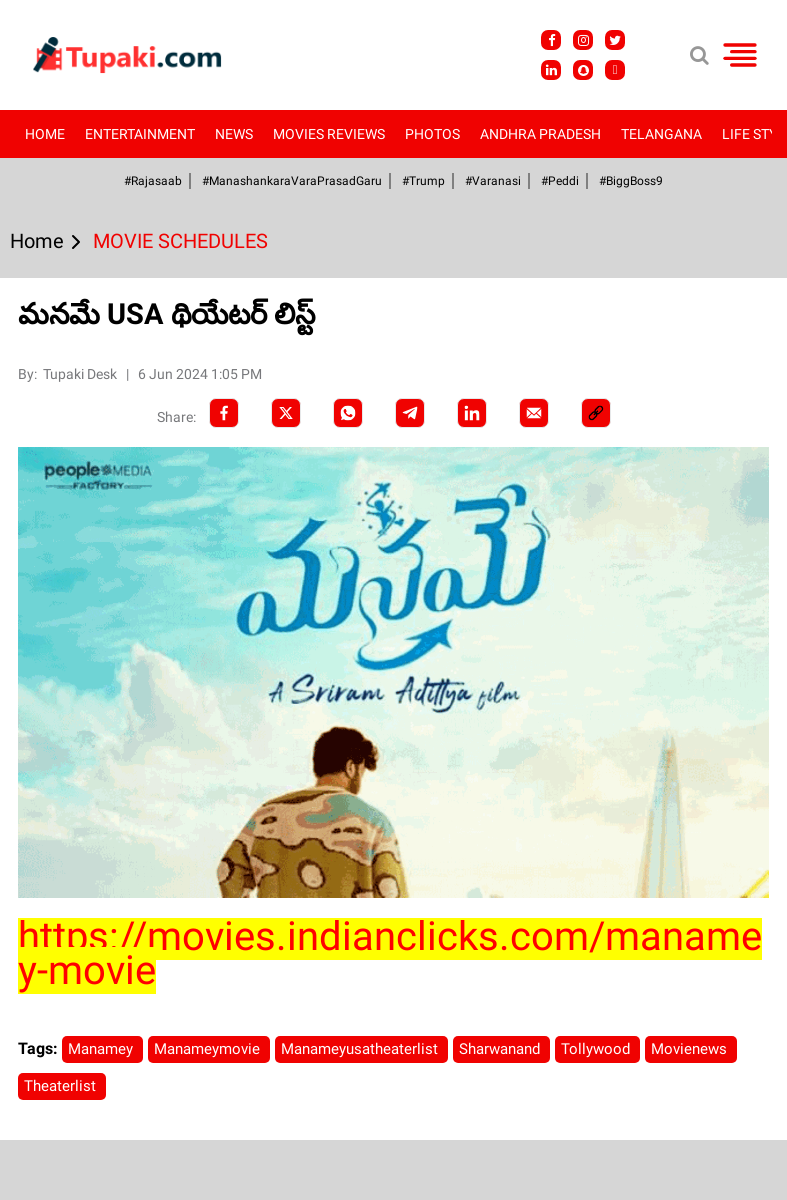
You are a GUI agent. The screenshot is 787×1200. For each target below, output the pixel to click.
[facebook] (224, 413)
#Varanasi (493, 181)
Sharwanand (501, 1049)
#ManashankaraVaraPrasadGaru (292, 181)
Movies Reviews (329, 134)
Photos (432, 134)
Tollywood (597, 1049)
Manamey (102, 1049)
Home (45, 134)
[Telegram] (410, 413)
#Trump (423, 181)
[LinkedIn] (472, 413)
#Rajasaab (153, 181)
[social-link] (596, 413)
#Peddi (560, 181)
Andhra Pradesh (540, 134)
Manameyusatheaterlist (361, 1049)
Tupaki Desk (81, 374)
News (234, 134)
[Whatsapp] (348, 413)
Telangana (661, 134)
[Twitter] (286, 413)
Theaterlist (62, 1086)
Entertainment (140, 134)
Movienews (691, 1049)
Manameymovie (209, 1049)
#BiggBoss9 (631, 181)
